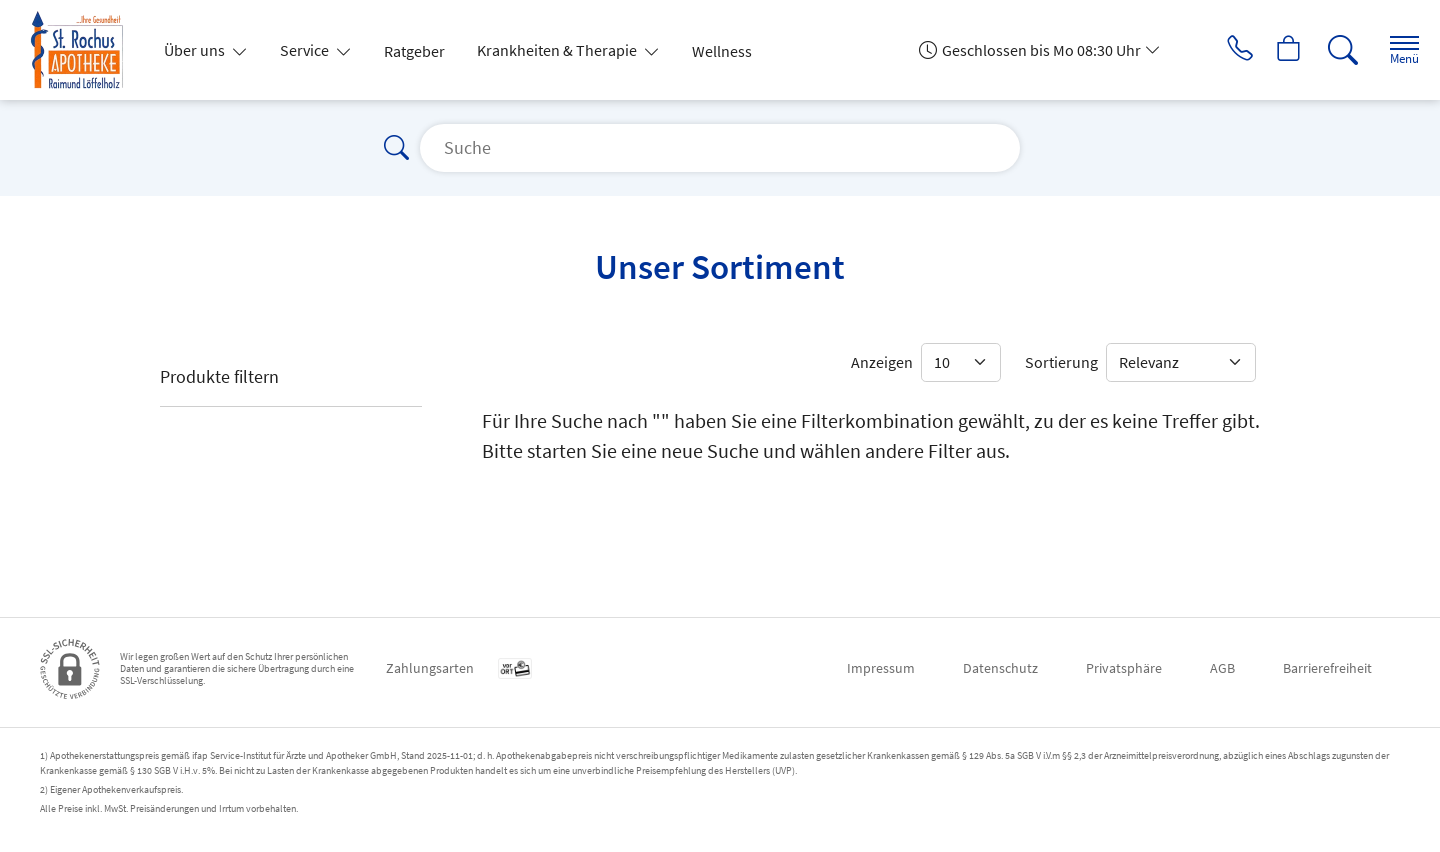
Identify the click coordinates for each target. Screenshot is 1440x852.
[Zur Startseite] (85, 50)
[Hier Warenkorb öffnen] (1274, 50)
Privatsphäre (1124, 668)
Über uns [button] (196, 50)
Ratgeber (414, 51)
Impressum (881, 668)
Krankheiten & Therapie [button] (558, 50)
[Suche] (1330, 50)
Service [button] (306, 50)
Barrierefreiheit (1327, 668)
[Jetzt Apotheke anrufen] (1219, 50)
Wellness (722, 51)
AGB (1222, 668)
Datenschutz (1000, 668)
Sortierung (1061, 362)
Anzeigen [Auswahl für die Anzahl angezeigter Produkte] (882, 362)
